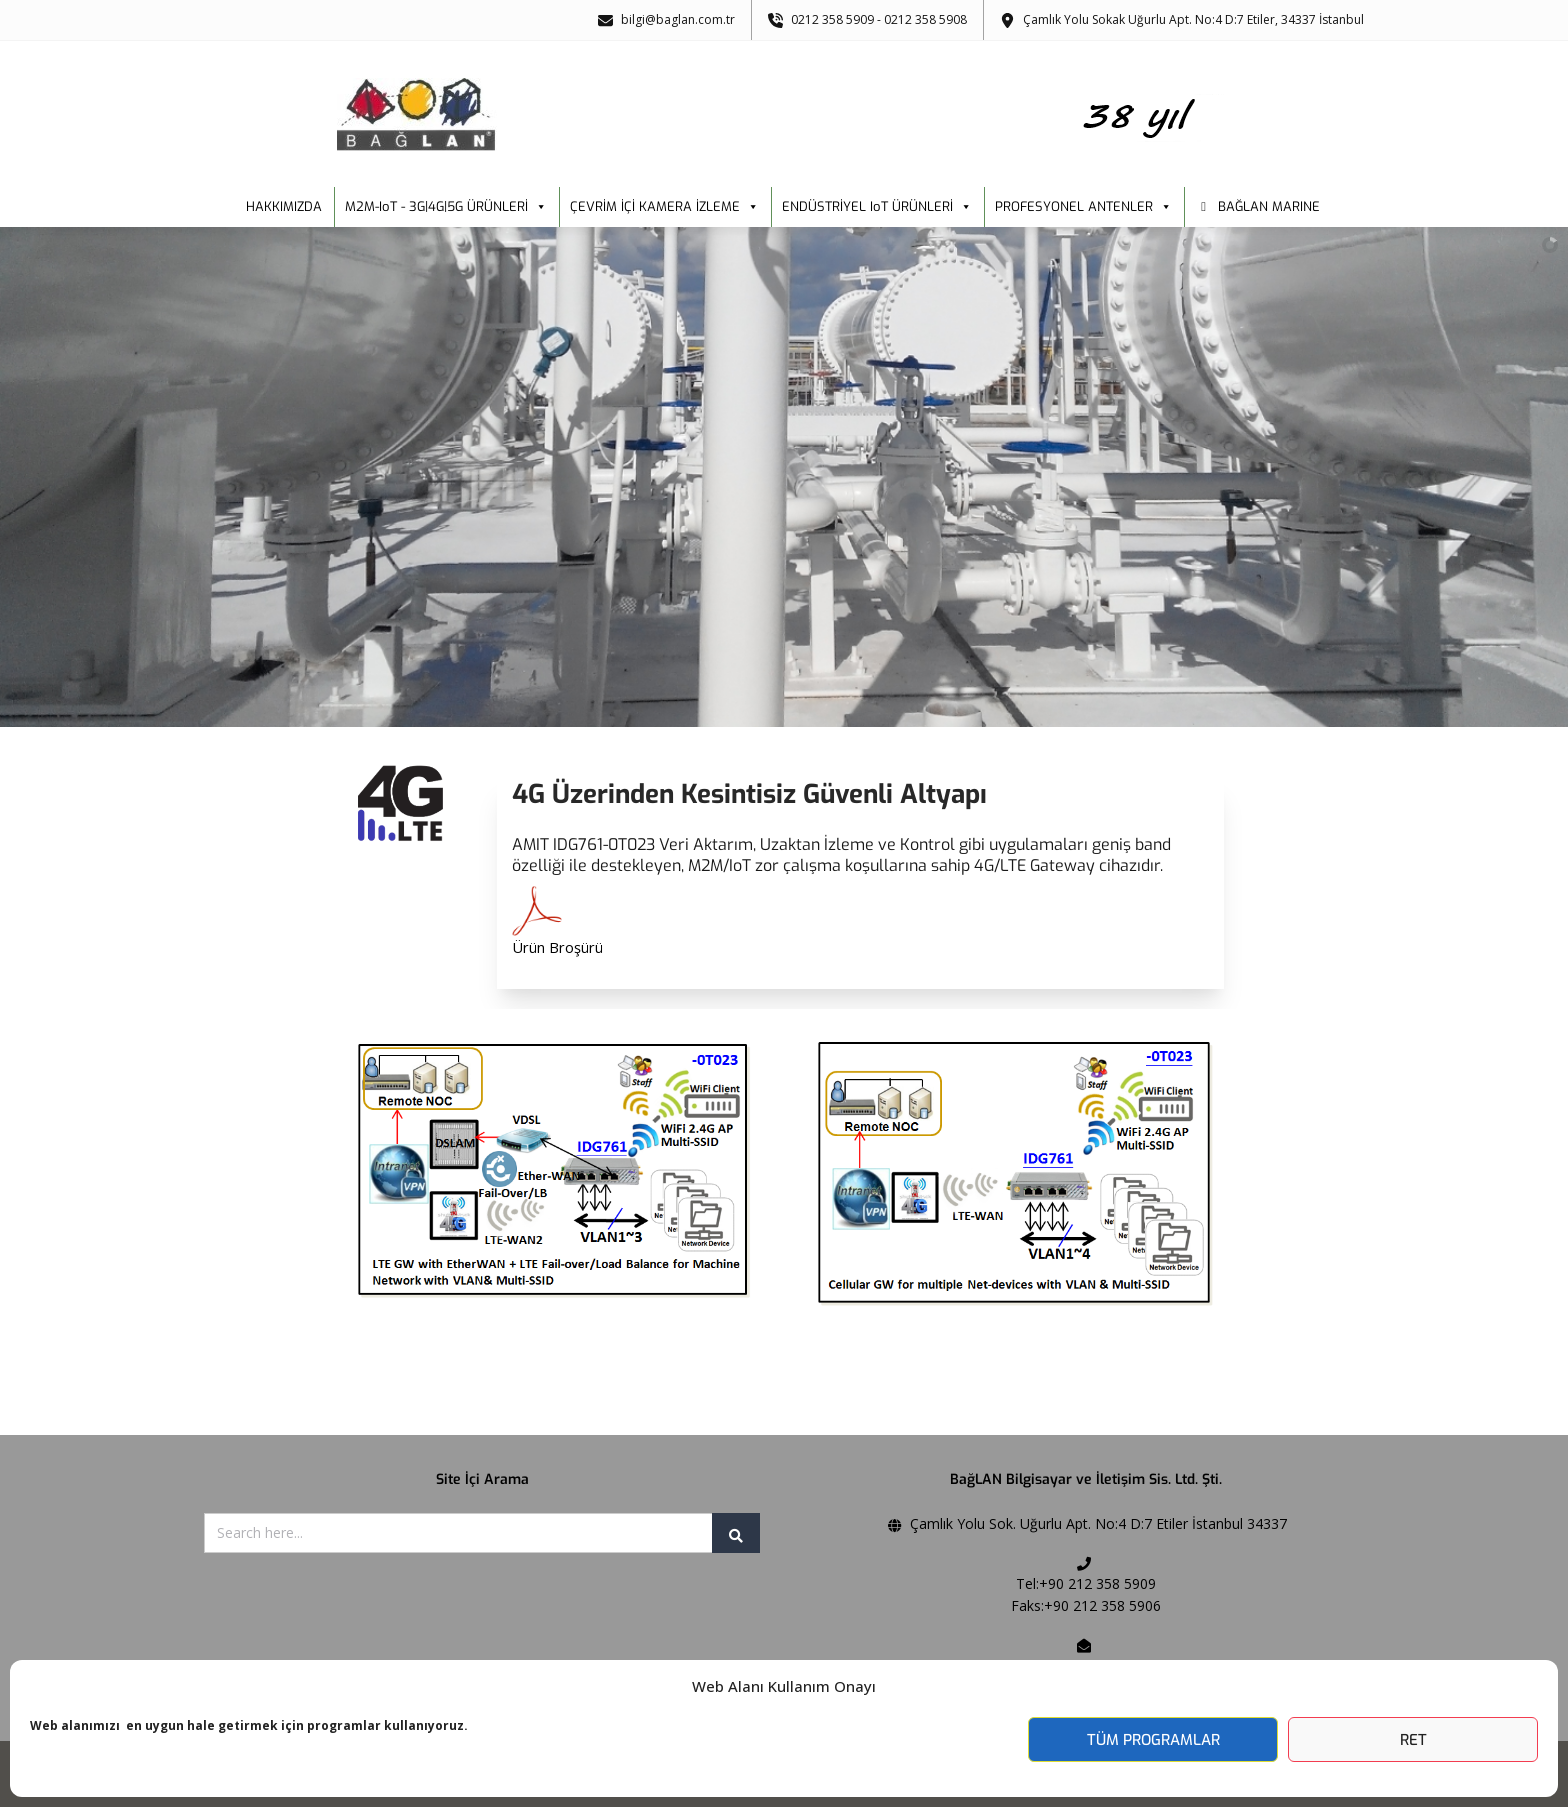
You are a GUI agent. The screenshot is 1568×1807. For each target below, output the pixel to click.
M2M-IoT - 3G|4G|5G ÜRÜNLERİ (446, 207)
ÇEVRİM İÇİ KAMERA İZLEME (664, 207)
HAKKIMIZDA (284, 206)
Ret (1413, 1740)
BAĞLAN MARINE (1269, 206)
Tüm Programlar (1153, 1740)
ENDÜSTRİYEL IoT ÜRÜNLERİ (877, 207)
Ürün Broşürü (557, 947)
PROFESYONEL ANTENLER (1083, 207)
